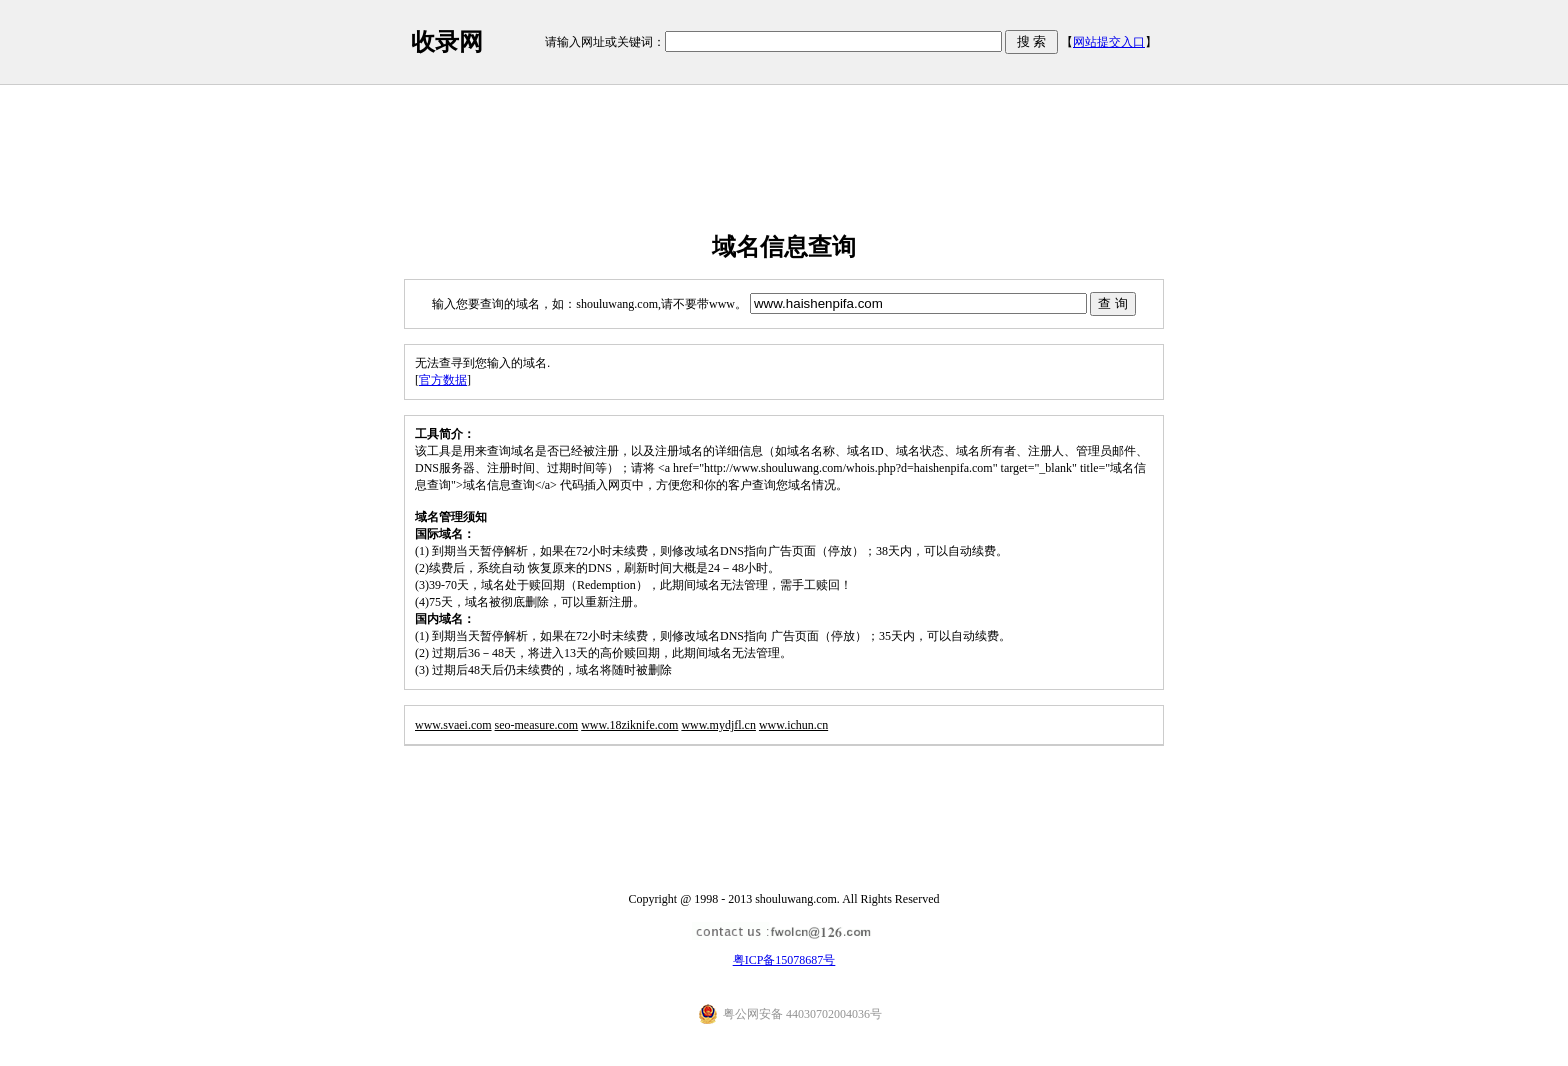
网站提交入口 (1109, 42)
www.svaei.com (453, 725)
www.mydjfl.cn (718, 725)
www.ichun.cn (793, 725)
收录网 (447, 42)
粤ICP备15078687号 (784, 960)
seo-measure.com (537, 725)
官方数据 (443, 380)
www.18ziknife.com (629, 725)
